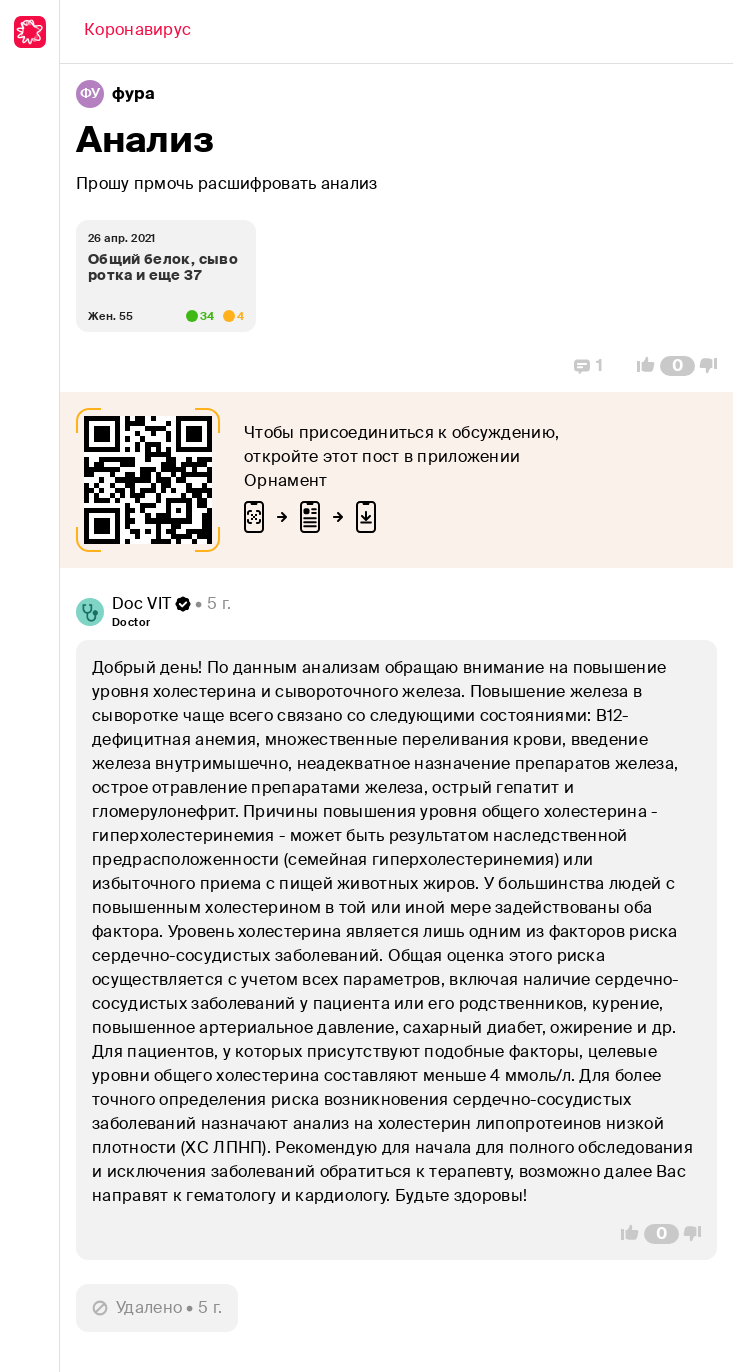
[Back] (137, 32)
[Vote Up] (640, 366)
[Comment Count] (677, 366)
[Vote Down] (714, 366)
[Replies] (588, 366)
